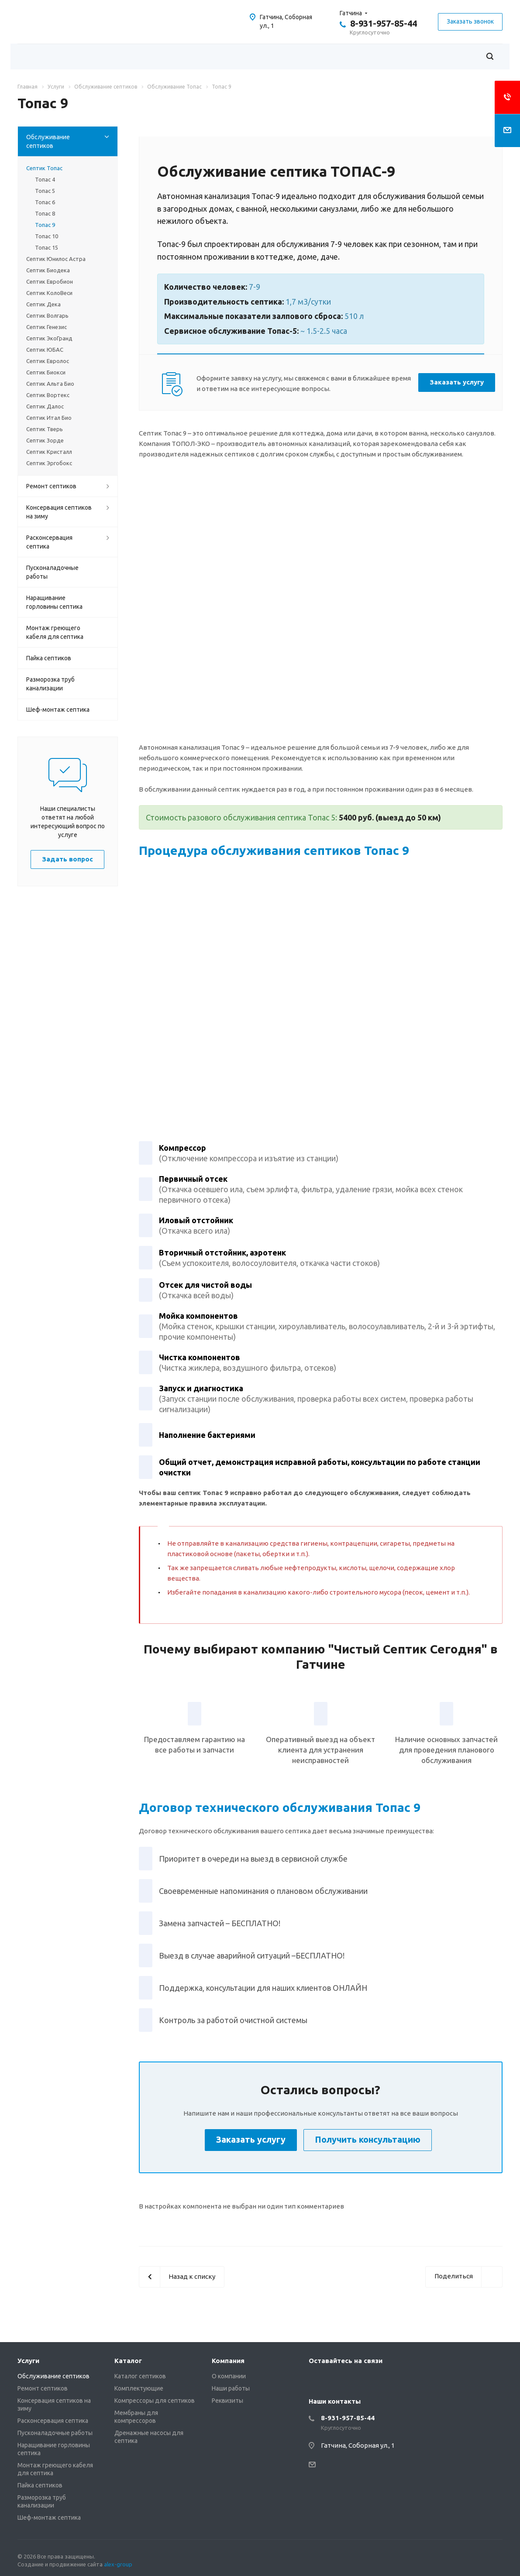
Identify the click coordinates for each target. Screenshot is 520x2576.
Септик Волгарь (47, 315)
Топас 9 (45, 225)
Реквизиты (227, 2400)
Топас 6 (45, 202)
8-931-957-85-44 (383, 23)
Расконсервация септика (49, 542)
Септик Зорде (45, 440)
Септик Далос (45, 406)
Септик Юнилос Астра (56, 259)
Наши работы (231, 2388)
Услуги (28, 2360)
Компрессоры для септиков (154, 2400)
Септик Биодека (48, 270)
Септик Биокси (45, 372)
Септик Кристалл (49, 452)
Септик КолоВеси (49, 293)
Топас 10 (46, 236)
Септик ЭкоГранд (49, 338)
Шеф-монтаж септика (58, 709)
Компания (228, 2360)
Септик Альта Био (50, 384)
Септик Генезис (46, 327)
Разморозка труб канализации (50, 684)
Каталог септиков (140, 2376)
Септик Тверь (44, 429)
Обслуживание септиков (48, 141)
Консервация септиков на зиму (59, 512)
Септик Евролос (47, 361)
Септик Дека (43, 304)
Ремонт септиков (51, 486)
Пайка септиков (48, 658)
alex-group (118, 2564)
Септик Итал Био (49, 418)
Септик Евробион (49, 281)
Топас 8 (45, 213)
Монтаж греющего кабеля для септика (54, 632)
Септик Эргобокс (49, 463)
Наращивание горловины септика (54, 602)
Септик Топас (44, 168)
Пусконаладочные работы (52, 572)
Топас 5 (45, 191)
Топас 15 (46, 247)
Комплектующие (138, 2388)
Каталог (128, 2360)
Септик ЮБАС (44, 349)
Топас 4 (45, 179)
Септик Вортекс (47, 395)
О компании (229, 2376)
